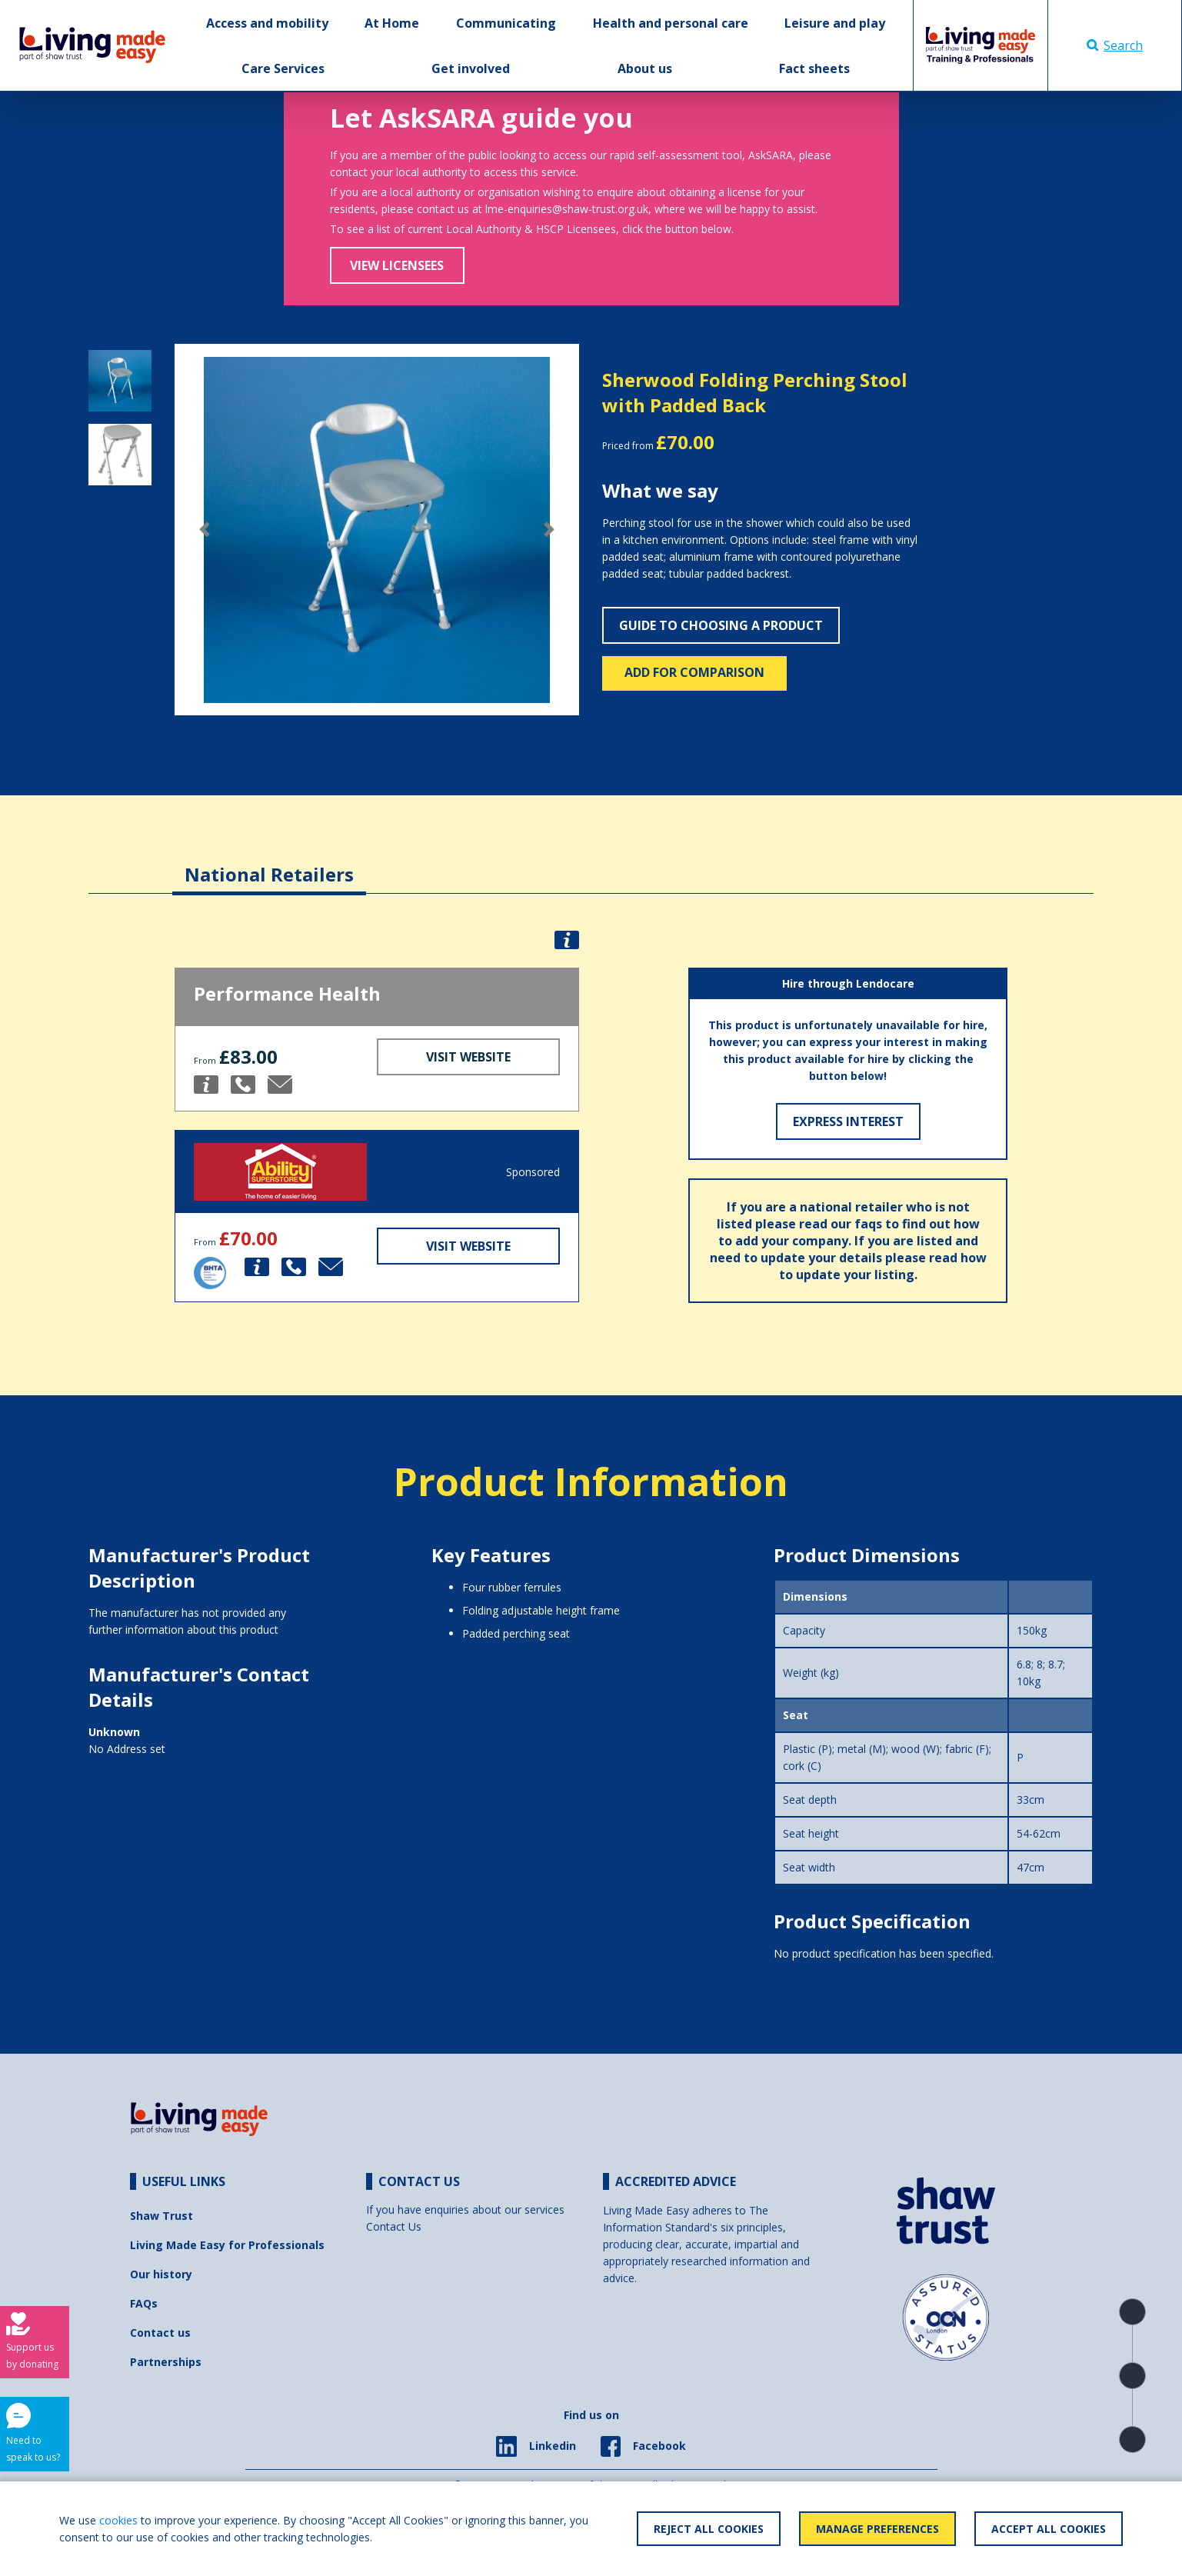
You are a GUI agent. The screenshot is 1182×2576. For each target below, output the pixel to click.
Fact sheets (814, 68)
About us (645, 68)
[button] (205, 530)
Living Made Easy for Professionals (227, 2245)
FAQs (144, 2303)
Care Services (283, 68)
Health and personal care (670, 23)
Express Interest (848, 1121)
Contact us (160, 2332)
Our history (161, 2274)
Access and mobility (267, 23)
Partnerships (165, 2361)
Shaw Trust (161, 2215)
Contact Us (393, 2226)
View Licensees (397, 265)
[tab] (269, 862)
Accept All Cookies (1048, 2528)
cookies (118, 2520)
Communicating (506, 23)
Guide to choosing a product (721, 625)
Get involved (470, 68)
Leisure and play (834, 23)
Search (1115, 45)
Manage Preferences (877, 2528)
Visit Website (468, 1056)
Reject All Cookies (709, 2528)
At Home (392, 23)
